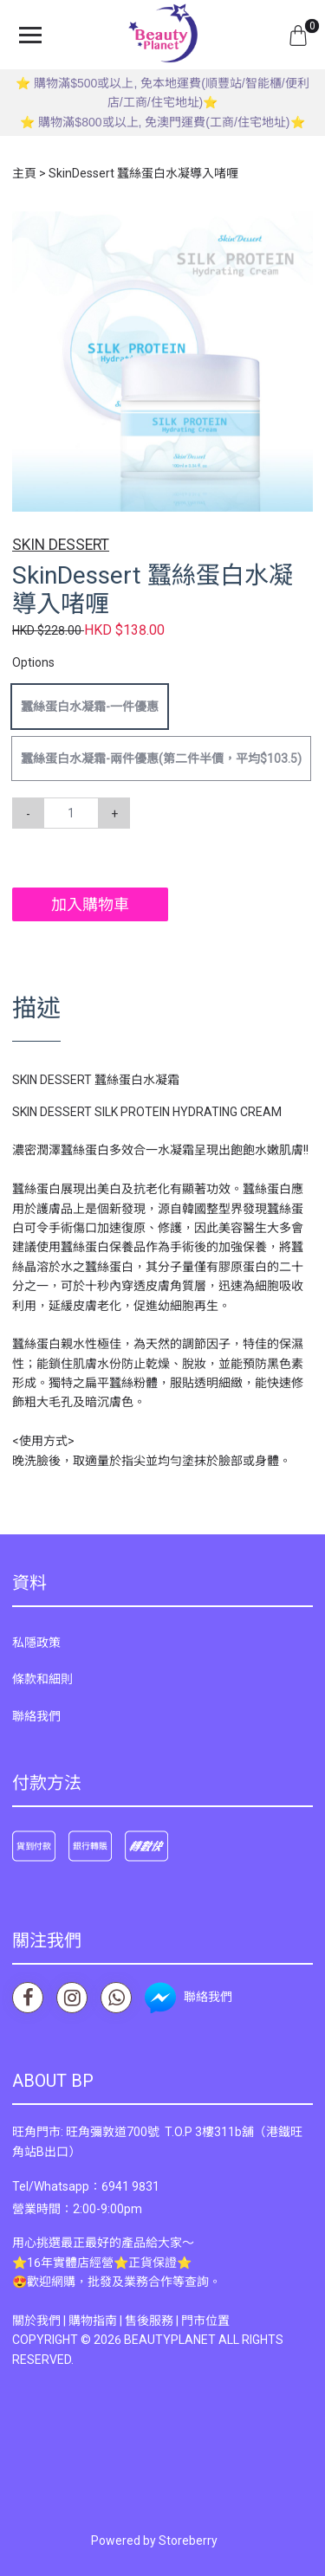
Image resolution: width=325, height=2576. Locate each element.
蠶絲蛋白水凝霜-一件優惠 (90, 706)
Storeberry (188, 2540)
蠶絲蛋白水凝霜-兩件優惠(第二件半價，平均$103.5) (161, 758)
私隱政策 (36, 1643)
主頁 (24, 173)
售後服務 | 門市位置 (177, 2320)
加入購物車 (90, 904)
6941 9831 (130, 2186)
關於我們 (36, 2320)
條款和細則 (42, 1679)
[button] (297, 227)
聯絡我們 (36, 1716)
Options (33, 662)
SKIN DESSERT (60, 544)
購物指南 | (96, 2320)
